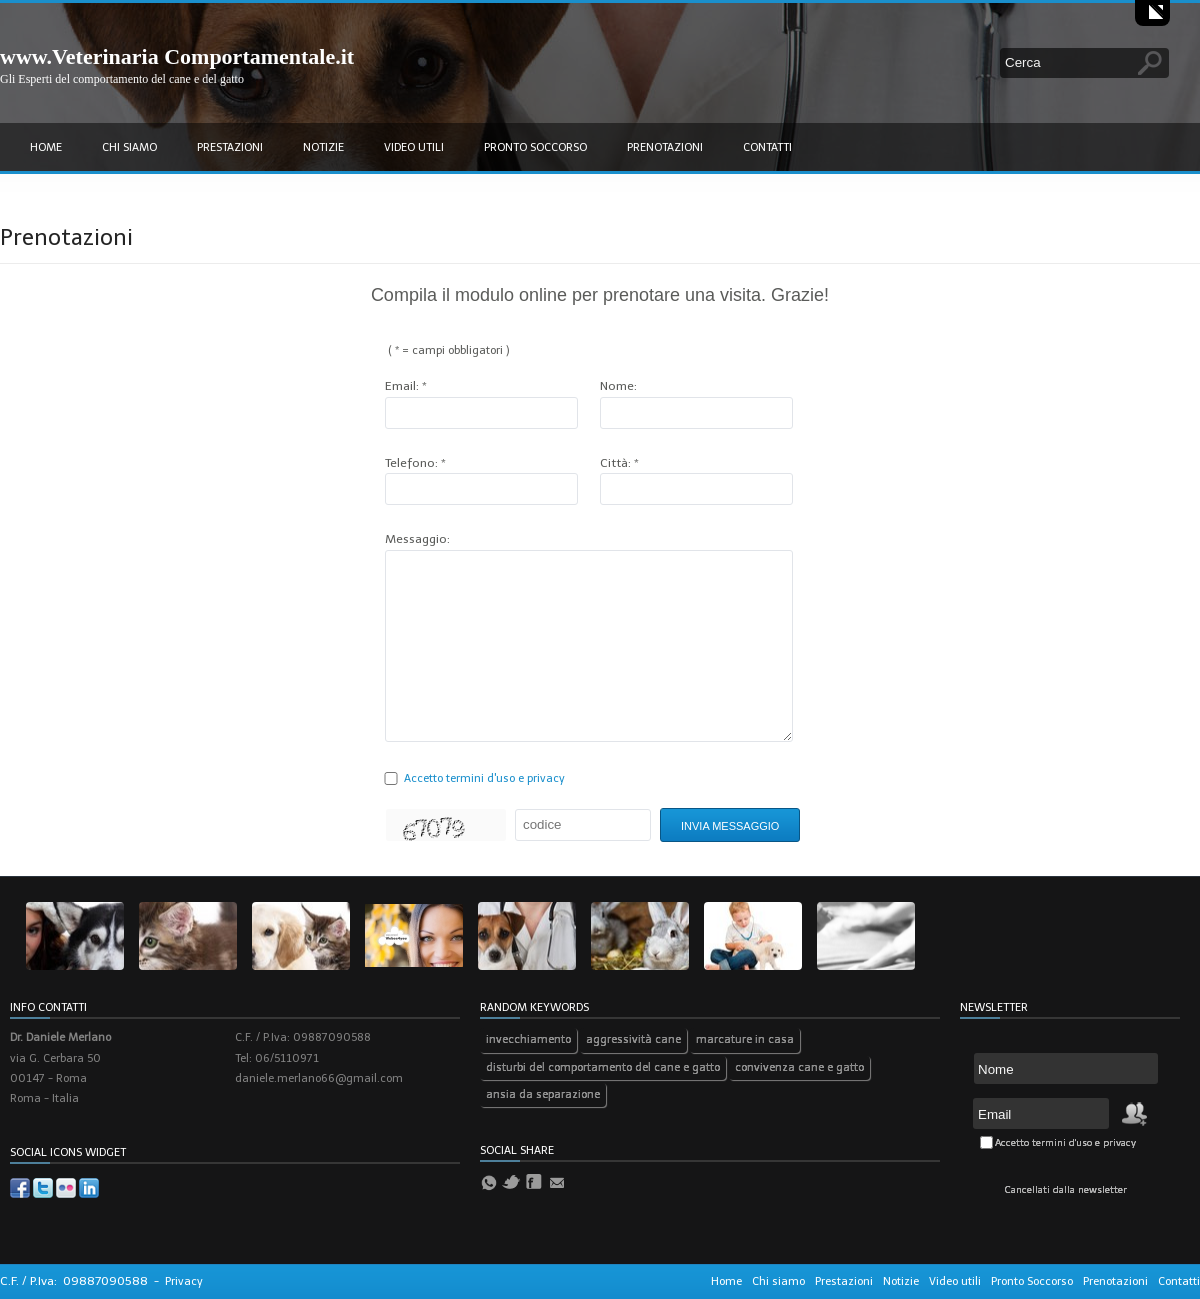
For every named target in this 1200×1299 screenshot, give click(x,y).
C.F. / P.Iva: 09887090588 (74, 1281)
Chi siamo (129, 147)
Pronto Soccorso (535, 147)
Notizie (323, 147)
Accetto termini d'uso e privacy (484, 778)
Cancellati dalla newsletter (1066, 1190)
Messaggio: (417, 539)
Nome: (618, 386)
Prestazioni (230, 147)
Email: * (406, 386)
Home (46, 147)
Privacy (184, 1281)
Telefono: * (415, 463)
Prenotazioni (665, 147)
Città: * (619, 463)
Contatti (767, 147)
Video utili (414, 147)
